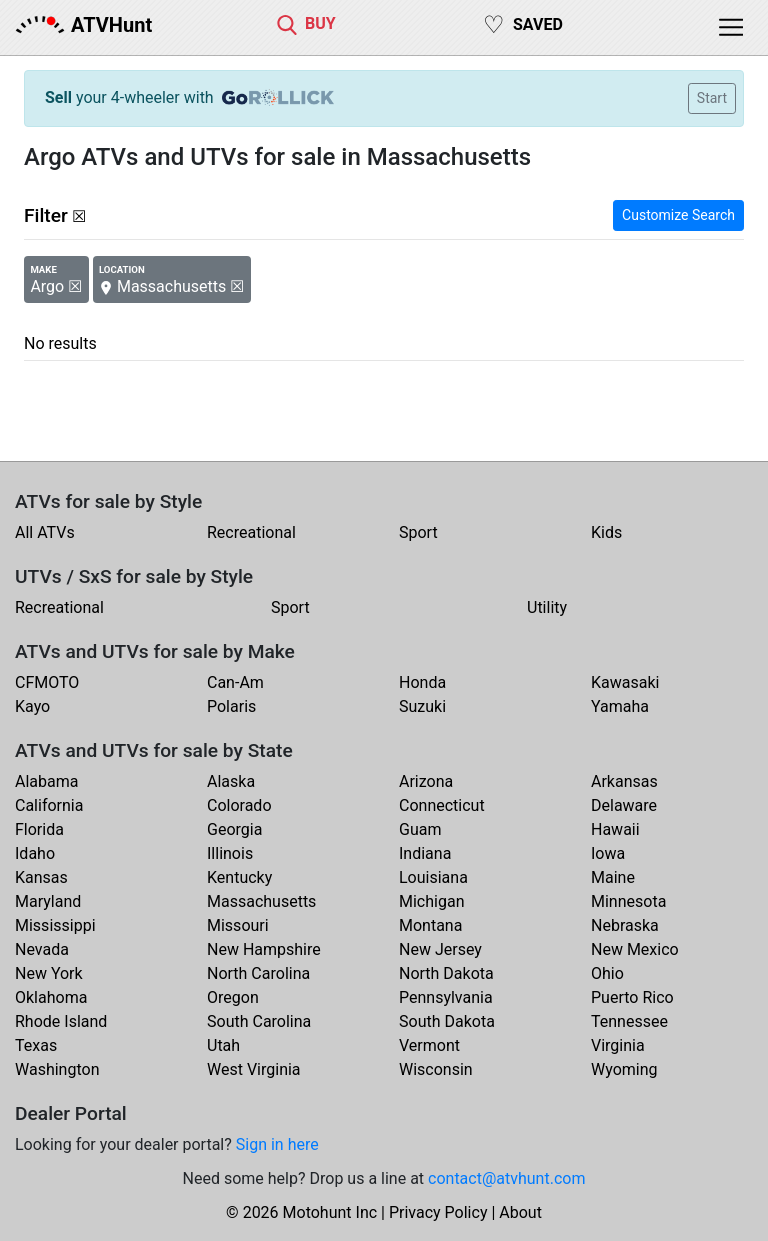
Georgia (234, 829)
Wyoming (624, 1069)
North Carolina (258, 973)
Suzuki (422, 706)
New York (49, 973)
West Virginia (254, 1069)
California (49, 805)
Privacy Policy (438, 1212)
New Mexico (635, 949)
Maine (613, 877)
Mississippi (55, 925)
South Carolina (259, 1021)
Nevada (42, 949)
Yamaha (620, 706)
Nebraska (625, 925)
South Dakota (447, 1021)
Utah (223, 1045)
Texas (36, 1045)
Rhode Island (61, 1021)
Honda (422, 682)
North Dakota (446, 973)
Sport (418, 532)
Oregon (233, 997)
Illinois (230, 853)
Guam (420, 829)
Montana (430, 925)
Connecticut (442, 805)
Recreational (251, 532)
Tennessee (629, 1021)
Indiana (425, 853)
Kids (606, 532)
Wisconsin (436, 1069)
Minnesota (628, 901)
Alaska (231, 781)
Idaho (35, 853)
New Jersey (440, 949)
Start (712, 98)
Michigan (431, 901)
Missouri (238, 925)
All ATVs (45, 532)
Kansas (41, 877)
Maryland (48, 901)
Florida (39, 829)
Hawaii (615, 829)
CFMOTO (47, 682)
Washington (57, 1069)
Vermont (429, 1045)
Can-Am (235, 682)
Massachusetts (261, 901)
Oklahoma (51, 997)
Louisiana (433, 877)
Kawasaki (625, 682)
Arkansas (624, 781)
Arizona (426, 781)
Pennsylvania (446, 997)
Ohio (607, 973)
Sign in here (277, 1144)
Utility (547, 607)
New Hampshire (264, 949)
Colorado (239, 805)
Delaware (624, 805)
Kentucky (239, 877)
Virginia (618, 1045)
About (520, 1212)
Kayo (32, 706)
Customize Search (678, 215)
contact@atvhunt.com (506, 1178)
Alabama (46, 781)
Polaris (231, 706)
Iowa (608, 853)
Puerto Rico (632, 997)
